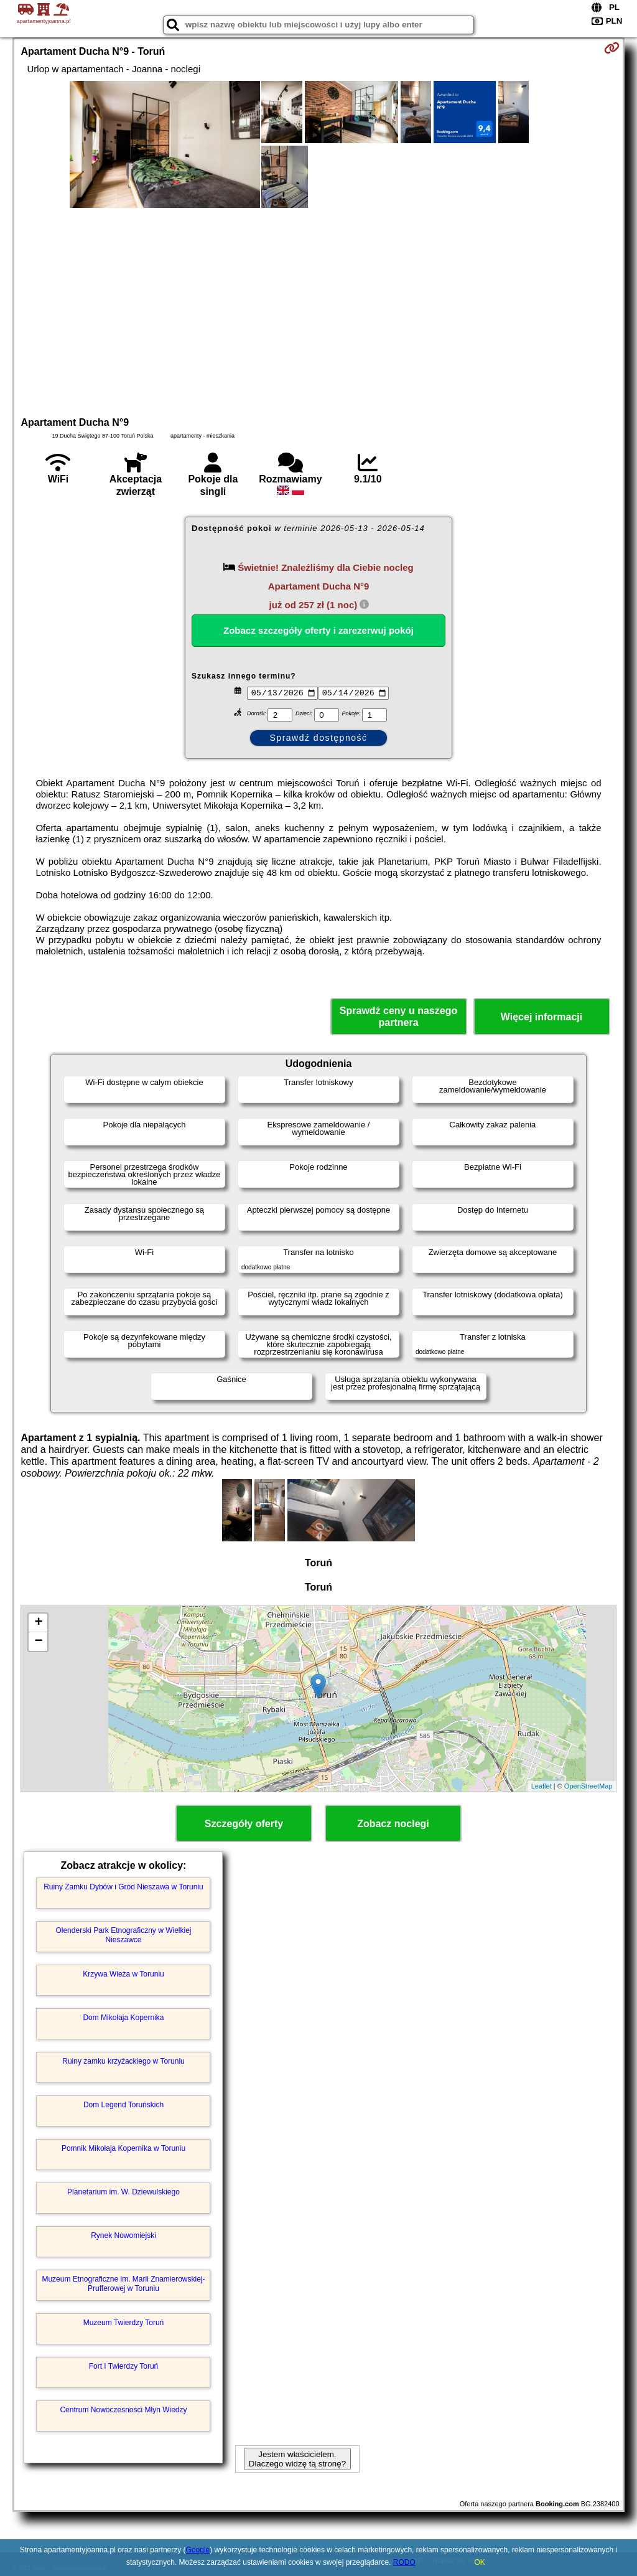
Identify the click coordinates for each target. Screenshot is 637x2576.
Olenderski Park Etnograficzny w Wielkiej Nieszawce (123, 1935)
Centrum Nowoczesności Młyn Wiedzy (123, 2409)
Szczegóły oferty (244, 1823)
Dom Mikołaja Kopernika (123, 2017)
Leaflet (541, 1786)
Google (198, 2549)
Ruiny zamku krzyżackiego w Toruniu (123, 2061)
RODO (404, 2562)
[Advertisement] (318, 310)
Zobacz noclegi (393, 1823)
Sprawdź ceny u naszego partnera (398, 1016)
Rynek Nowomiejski (123, 2235)
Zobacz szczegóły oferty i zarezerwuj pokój (318, 630)
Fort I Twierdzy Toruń (124, 2366)
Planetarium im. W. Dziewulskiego (123, 2192)
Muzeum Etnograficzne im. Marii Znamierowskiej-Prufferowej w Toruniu (123, 2283)
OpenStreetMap (588, 1786)
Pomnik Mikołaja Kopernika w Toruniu (123, 2148)
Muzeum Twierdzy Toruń (123, 2322)
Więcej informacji (541, 1017)
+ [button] (38, 1623)
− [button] (38, 1641)
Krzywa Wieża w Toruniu (123, 1974)
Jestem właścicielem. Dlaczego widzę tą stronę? (297, 2459)
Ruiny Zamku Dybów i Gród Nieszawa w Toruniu (123, 1887)
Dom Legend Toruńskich (123, 2104)
